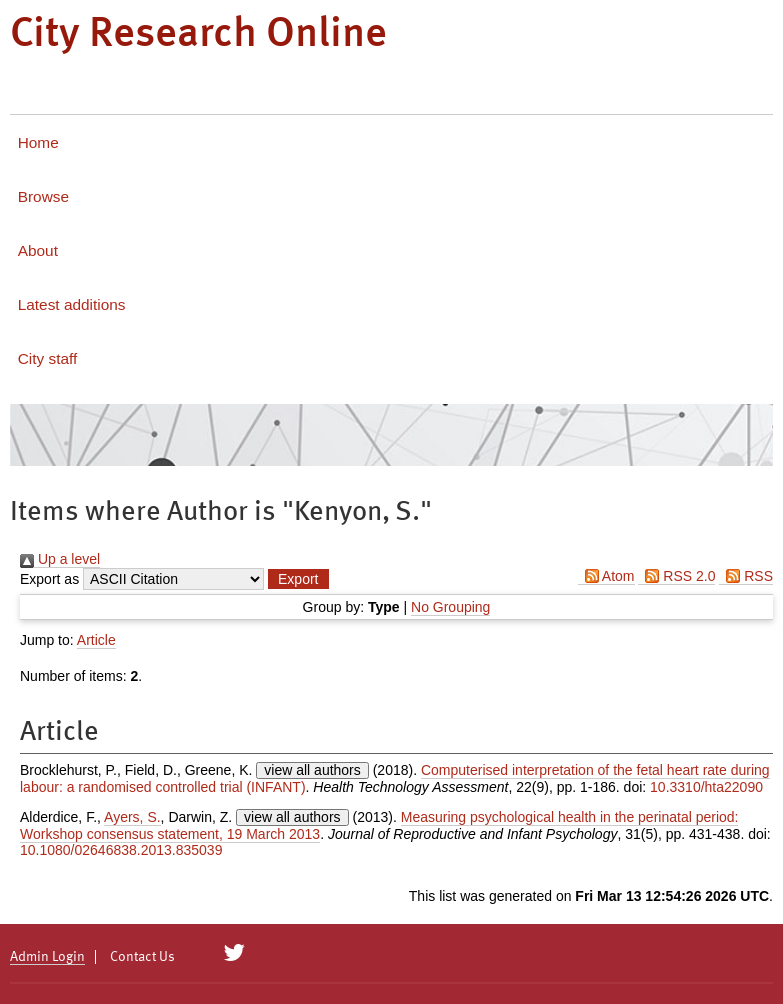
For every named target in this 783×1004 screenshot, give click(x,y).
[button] (298, 579)
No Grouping (450, 607)
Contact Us (142, 957)
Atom (606, 576)
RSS (746, 576)
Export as (49, 579)
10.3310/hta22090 (706, 787)
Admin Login (47, 957)
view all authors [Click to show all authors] (312, 770)
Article (96, 640)
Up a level (60, 559)
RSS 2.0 (676, 576)
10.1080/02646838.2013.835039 (121, 850)
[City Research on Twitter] (234, 953)
